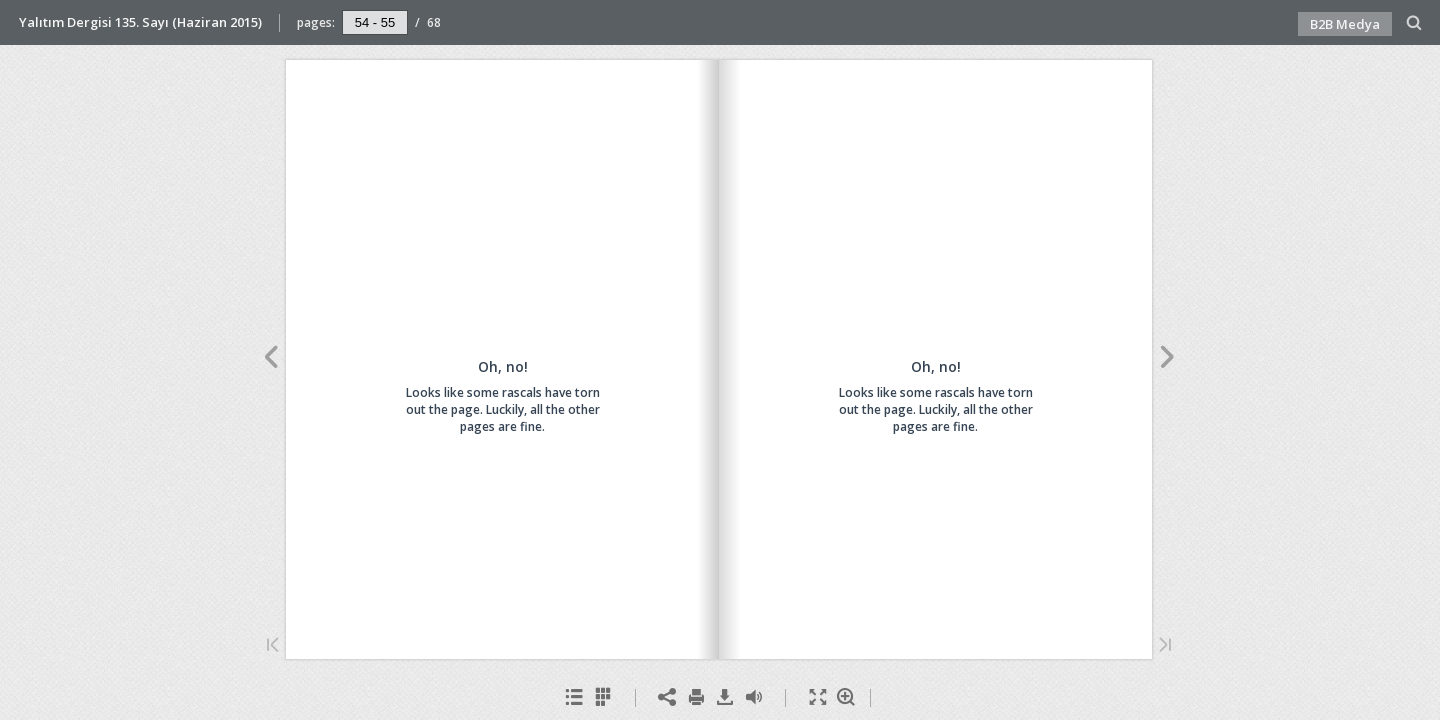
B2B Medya (1345, 24)
